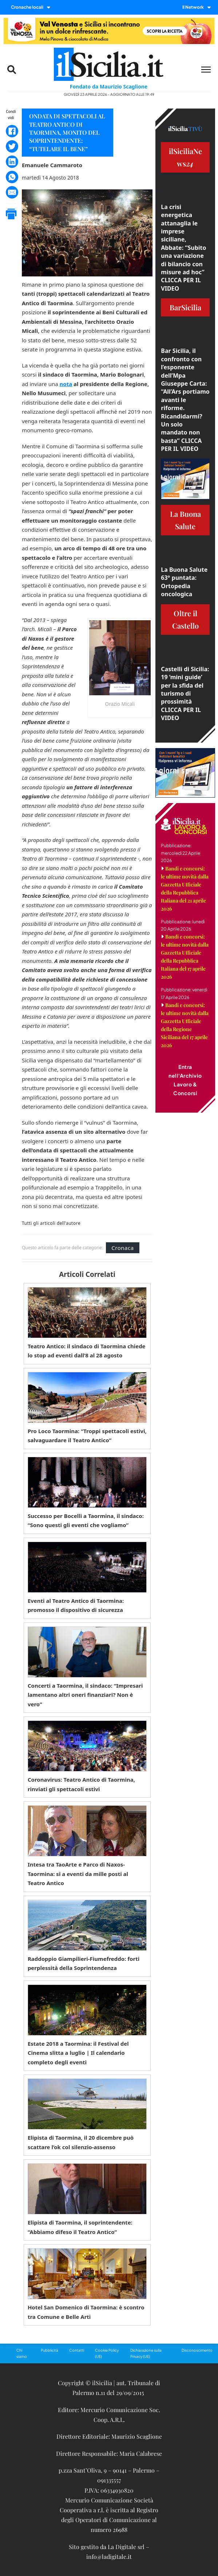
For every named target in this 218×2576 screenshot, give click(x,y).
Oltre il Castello (185, 619)
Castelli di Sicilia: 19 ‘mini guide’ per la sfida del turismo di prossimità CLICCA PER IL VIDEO (185, 693)
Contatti (76, 2350)
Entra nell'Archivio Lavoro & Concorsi (185, 1079)
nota (66, 384)
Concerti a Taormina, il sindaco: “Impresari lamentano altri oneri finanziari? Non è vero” (85, 1695)
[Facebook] (12, 131)
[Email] (12, 192)
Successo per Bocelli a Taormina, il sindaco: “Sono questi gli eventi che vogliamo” (86, 1520)
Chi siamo (21, 2353)
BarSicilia (185, 307)
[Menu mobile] (206, 69)
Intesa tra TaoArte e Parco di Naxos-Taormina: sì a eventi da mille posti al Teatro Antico (78, 1874)
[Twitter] (12, 146)
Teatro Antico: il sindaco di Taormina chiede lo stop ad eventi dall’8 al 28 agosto (87, 1350)
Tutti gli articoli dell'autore (51, 1223)
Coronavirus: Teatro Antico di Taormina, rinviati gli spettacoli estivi (81, 1784)
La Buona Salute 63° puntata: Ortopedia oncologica (184, 582)
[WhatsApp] (12, 177)
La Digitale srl (126, 2547)
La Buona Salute (185, 520)
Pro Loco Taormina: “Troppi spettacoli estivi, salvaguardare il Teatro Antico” (87, 1435)
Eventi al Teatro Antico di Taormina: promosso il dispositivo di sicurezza (76, 1605)
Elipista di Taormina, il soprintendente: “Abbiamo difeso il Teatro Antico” (80, 2227)
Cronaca (122, 1247)
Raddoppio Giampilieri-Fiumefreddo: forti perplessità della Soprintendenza (83, 1963)
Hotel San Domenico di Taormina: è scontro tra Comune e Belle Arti (86, 2312)
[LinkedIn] (12, 162)
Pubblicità (49, 2350)
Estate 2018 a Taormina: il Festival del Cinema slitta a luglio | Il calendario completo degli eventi (78, 2053)
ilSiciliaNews (185, 157)
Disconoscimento (197, 2350)
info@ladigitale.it (109, 2556)
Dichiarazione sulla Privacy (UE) (146, 2353)
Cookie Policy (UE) (107, 2353)
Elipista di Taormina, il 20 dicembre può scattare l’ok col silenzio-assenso (81, 2142)
